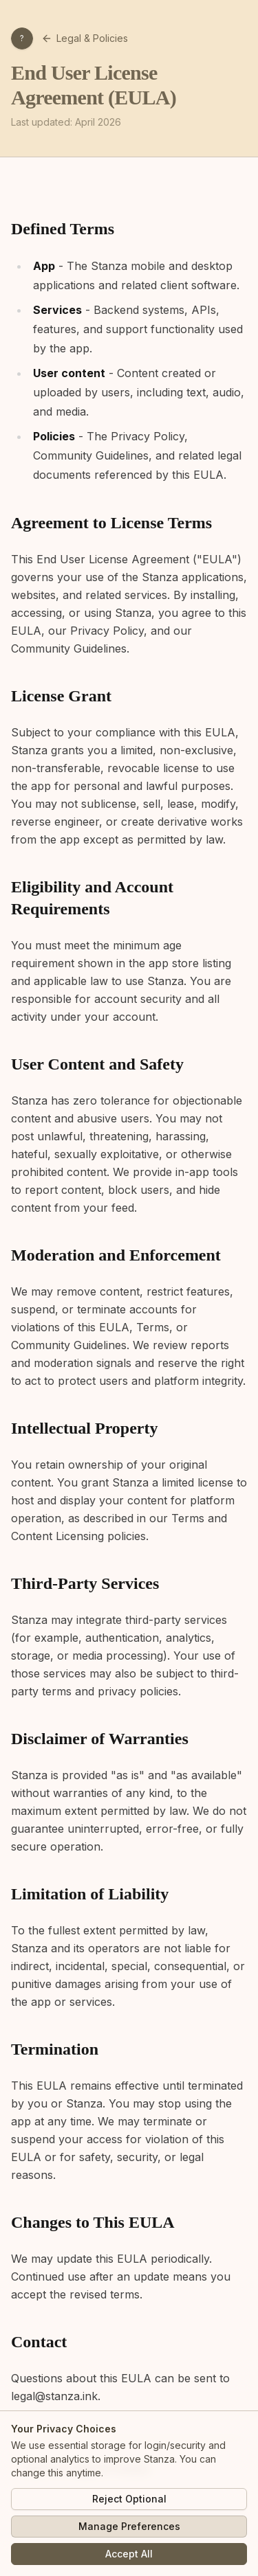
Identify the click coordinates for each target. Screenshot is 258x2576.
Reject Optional (129, 2499)
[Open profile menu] (22, 38)
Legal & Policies (84, 38)
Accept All (129, 2554)
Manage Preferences (129, 2526)
